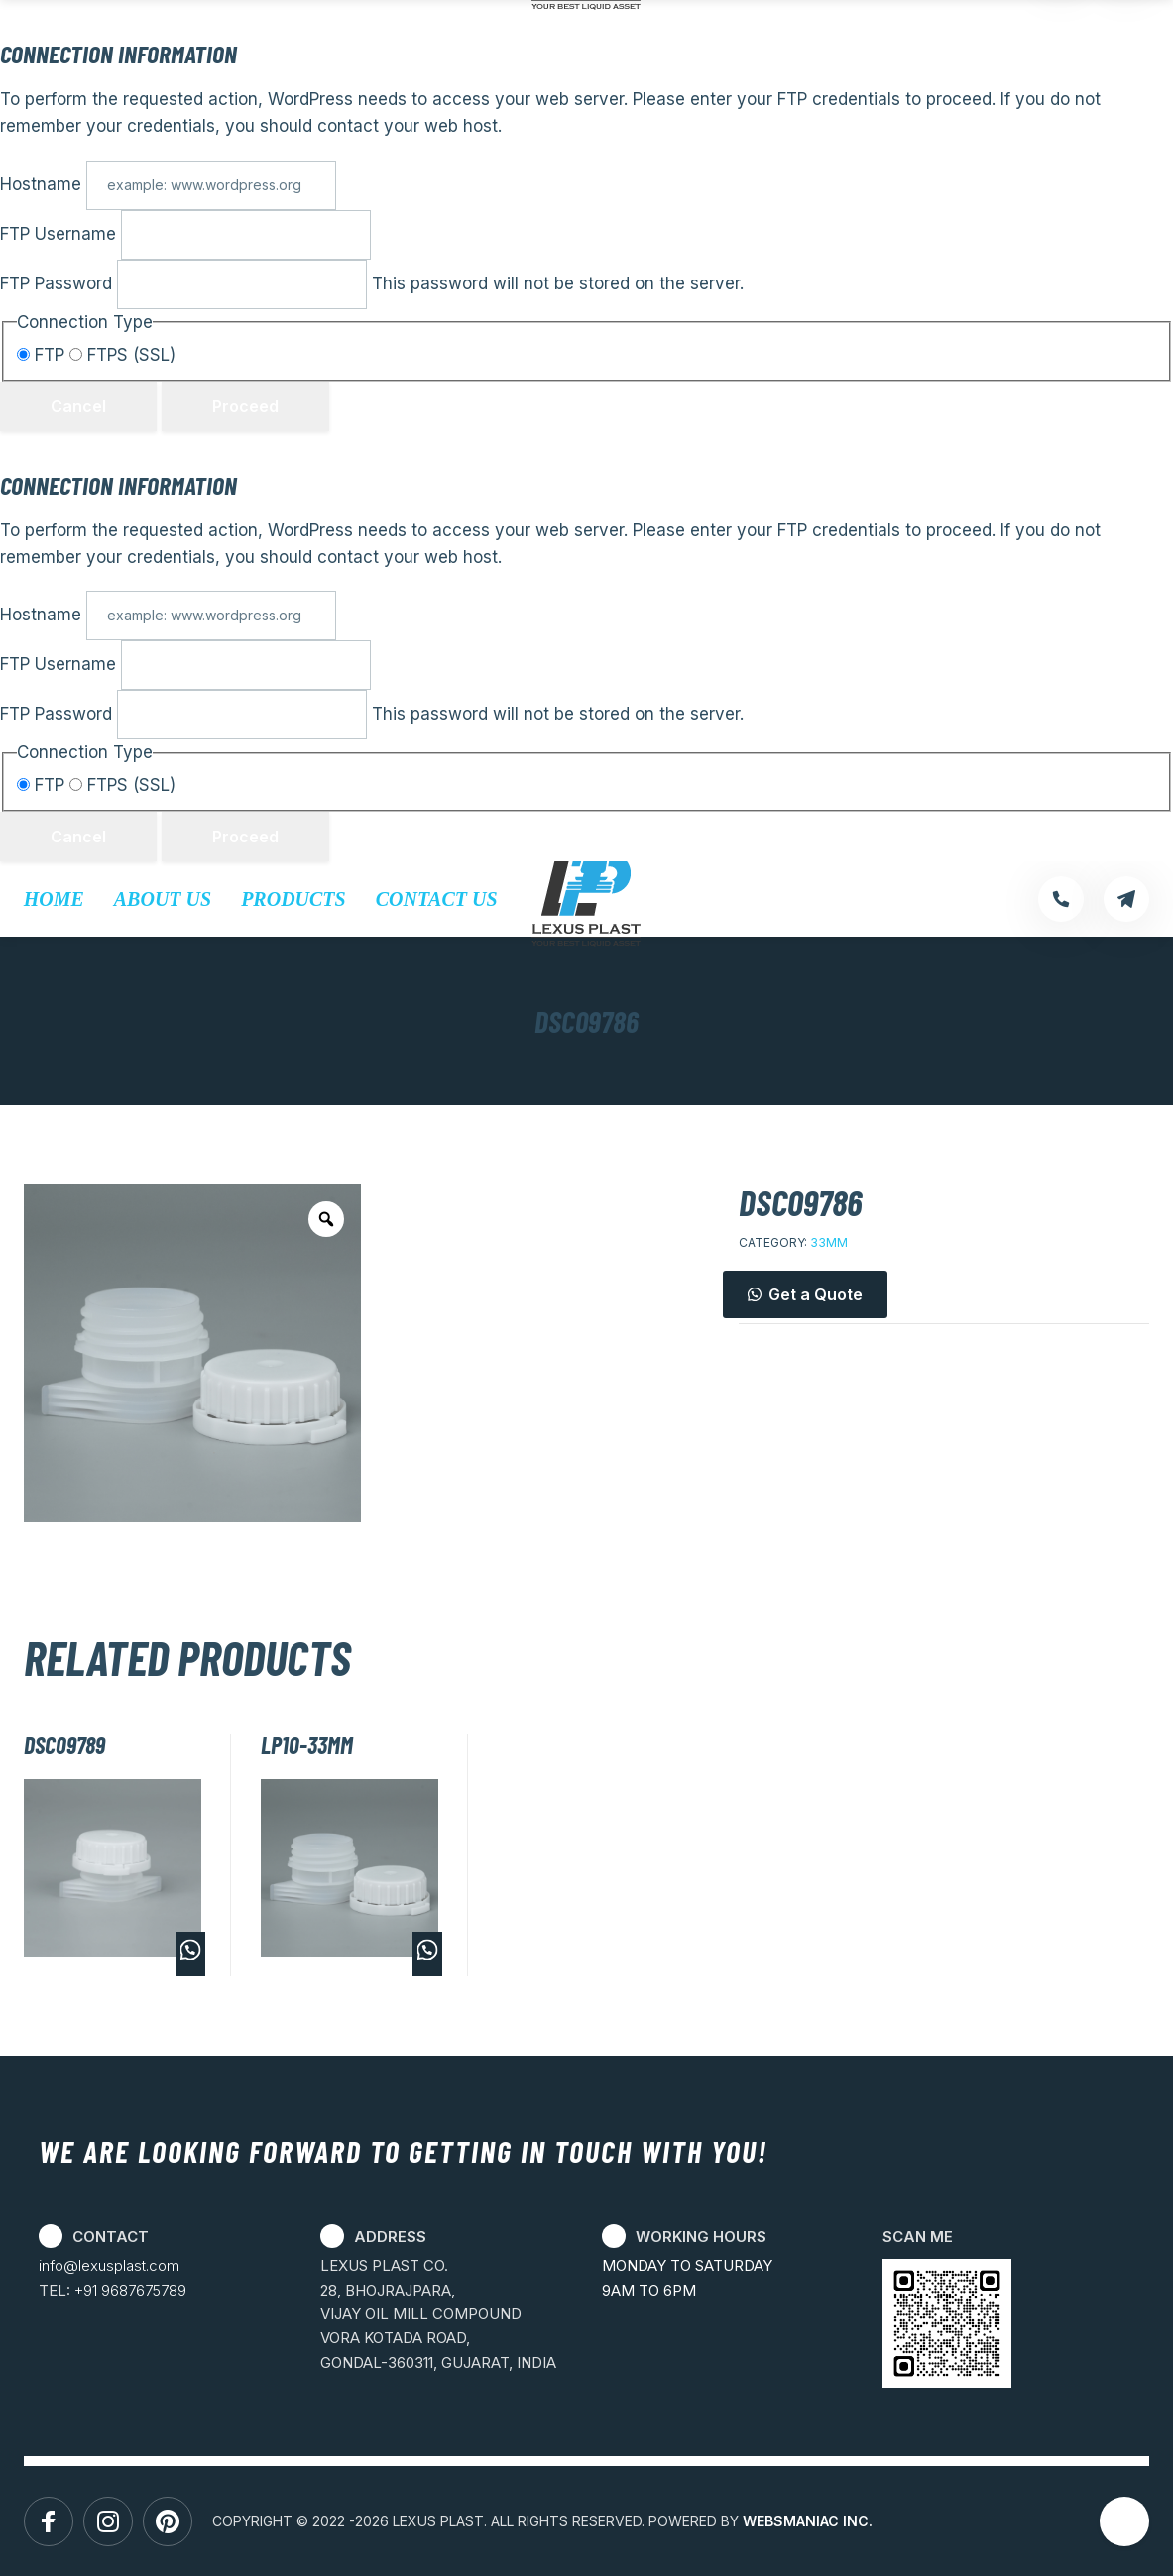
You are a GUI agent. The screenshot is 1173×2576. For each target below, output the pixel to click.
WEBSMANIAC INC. (808, 2521)
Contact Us (437, 899)
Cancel (78, 406)
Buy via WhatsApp (190, 1954)
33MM (829, 1242)
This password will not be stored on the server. (372, 283)
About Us (162, 899)
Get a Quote (815, 1294)
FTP (43, 355)
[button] (944, 1294)
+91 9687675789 (130, 2290)
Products (293, 899)
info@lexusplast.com (109, 2265)
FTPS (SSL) (122, 355)
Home (54, 899)
